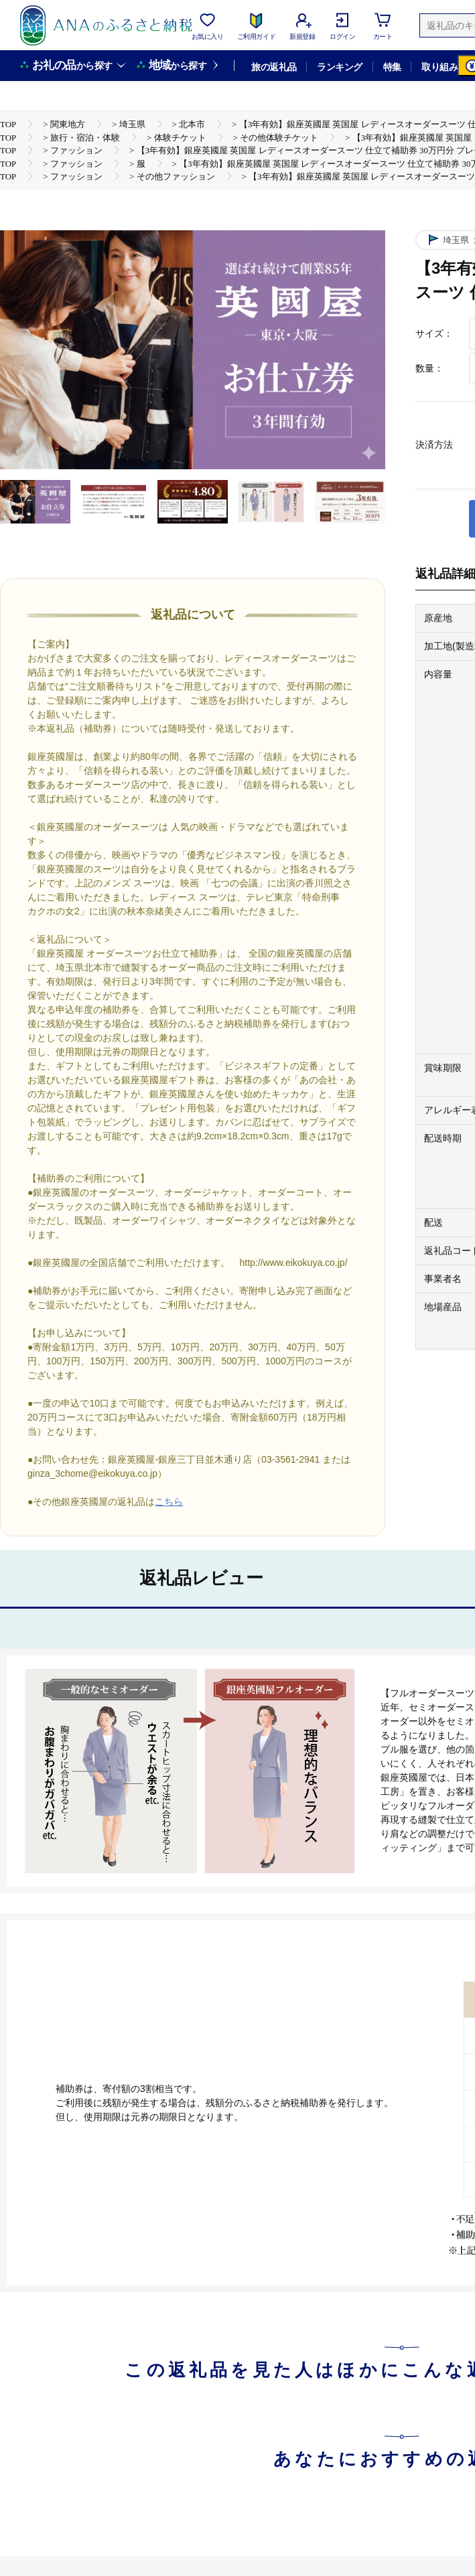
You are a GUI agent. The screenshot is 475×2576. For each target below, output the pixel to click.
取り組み (439, 67)
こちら (169, 1501)
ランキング (339, 67)
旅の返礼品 (273, 67)
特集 (392, 67)
